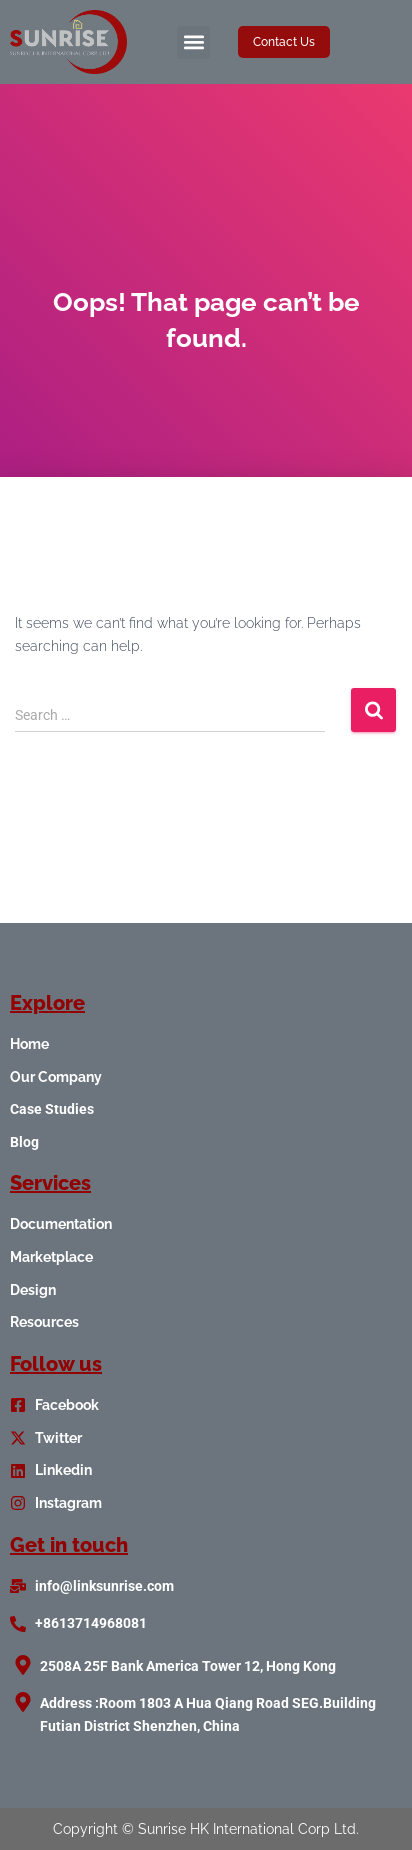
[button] (193, 42)
